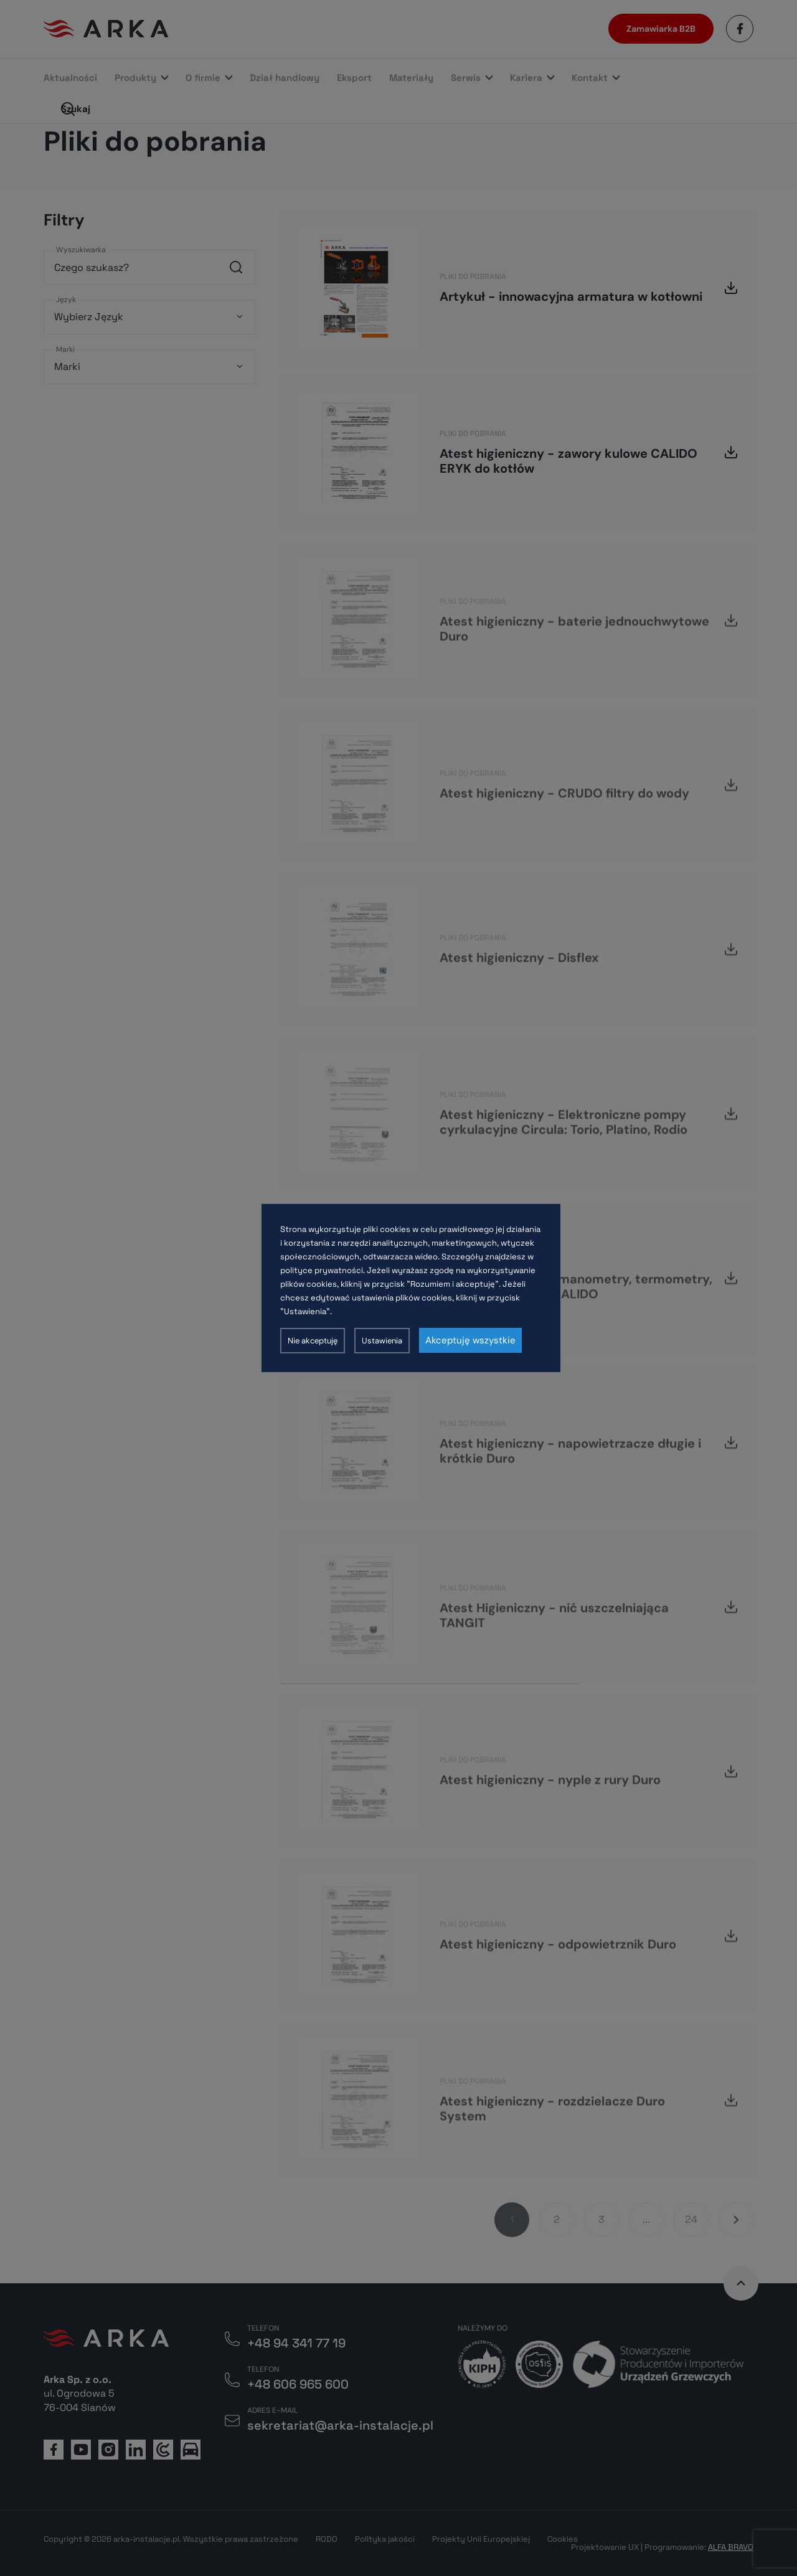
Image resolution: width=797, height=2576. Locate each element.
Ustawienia (382, 1340)
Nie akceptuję (312, 1340)
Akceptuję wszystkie (470, 1340)
